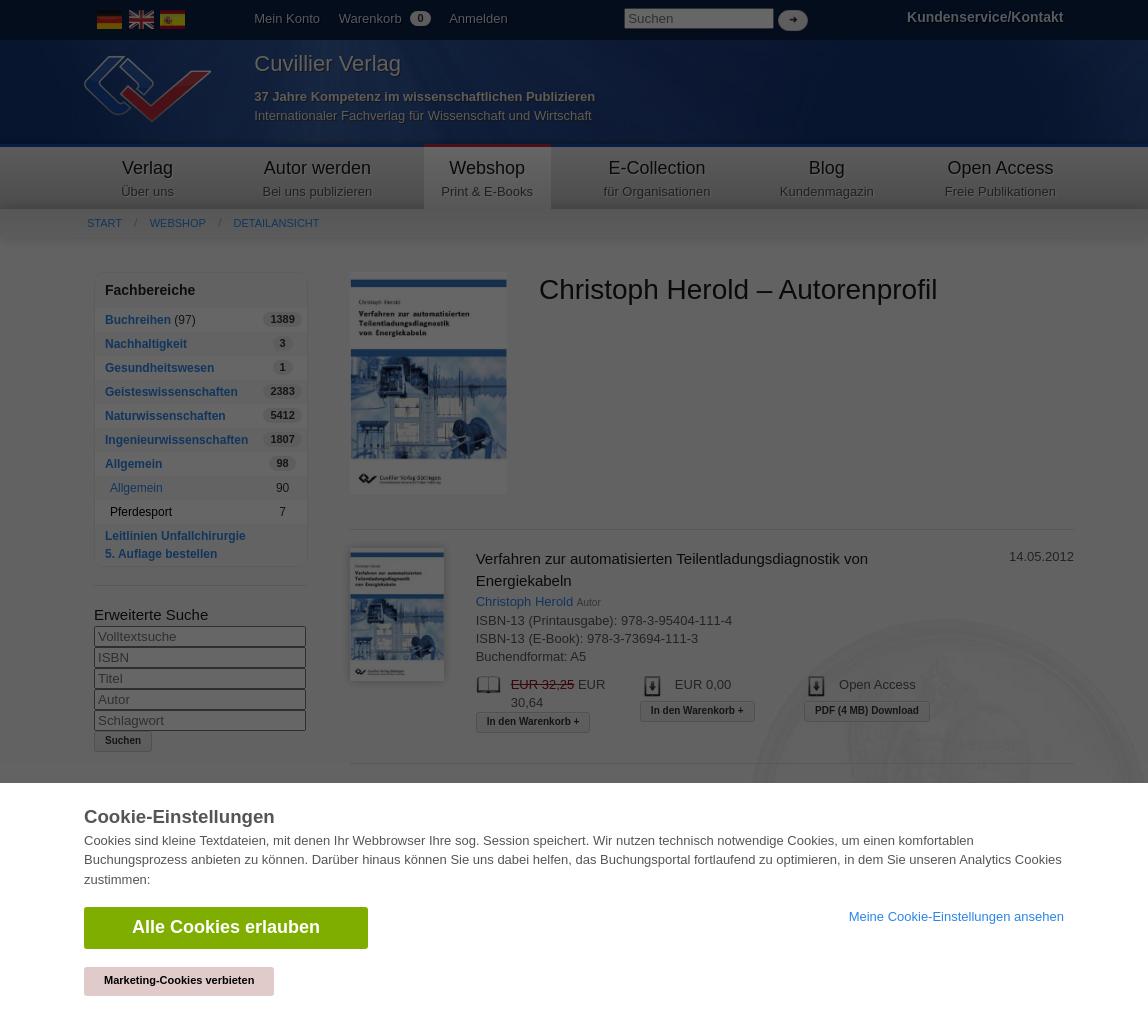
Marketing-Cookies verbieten (179, 980)
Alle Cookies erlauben (226, 927)
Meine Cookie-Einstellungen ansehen (956, 916)
